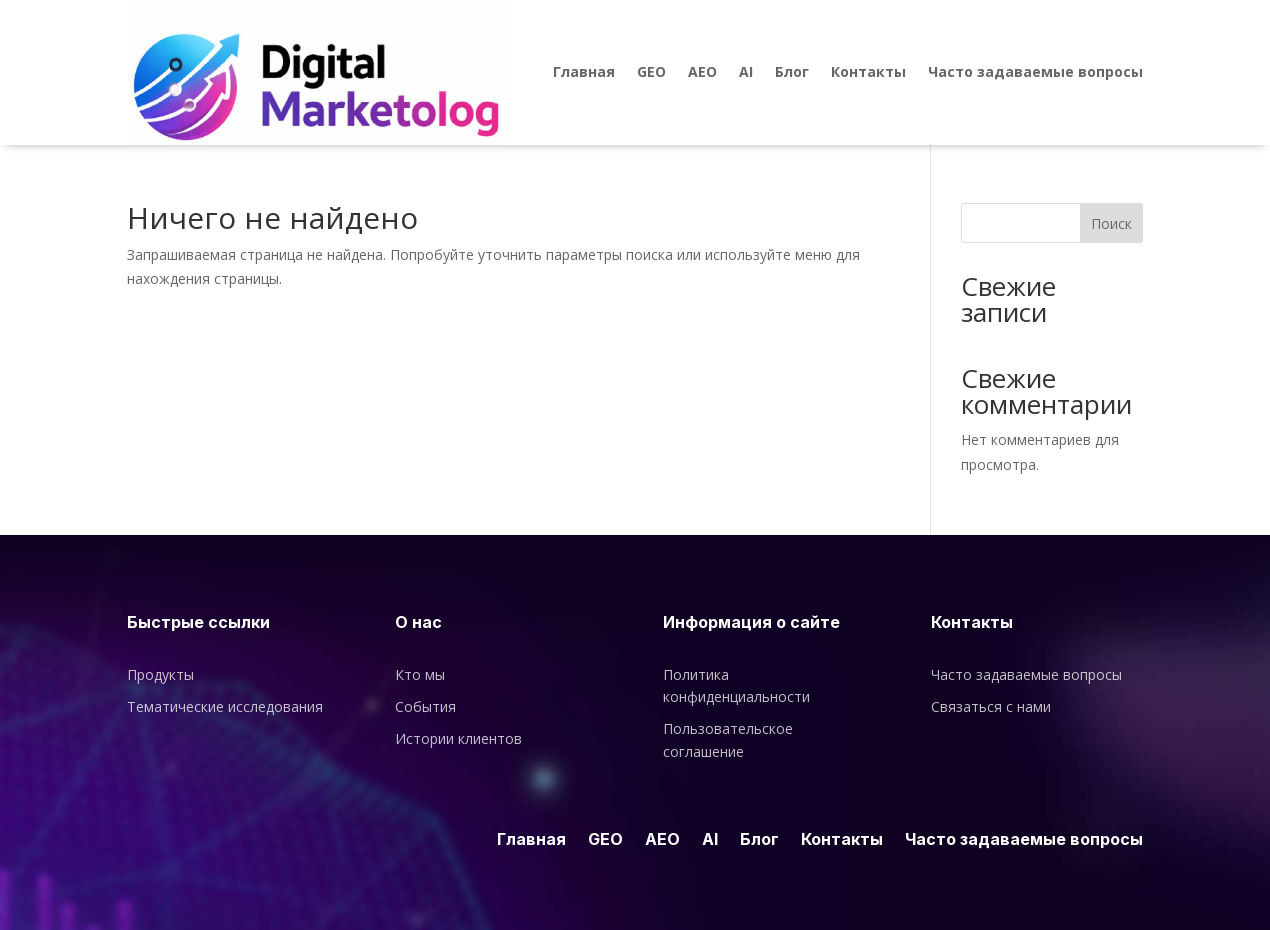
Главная (584, 71)
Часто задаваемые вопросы (1035, 71)
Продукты (160, 674)
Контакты (868, 71)
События (425, 706)
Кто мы (420, 674)
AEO (702, 71)
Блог (792, 71)
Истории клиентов (458, 738)
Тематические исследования (225, 706)
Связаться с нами (991, 706)
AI (746, 71)
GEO (651, 71)
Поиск (1111, 223)
